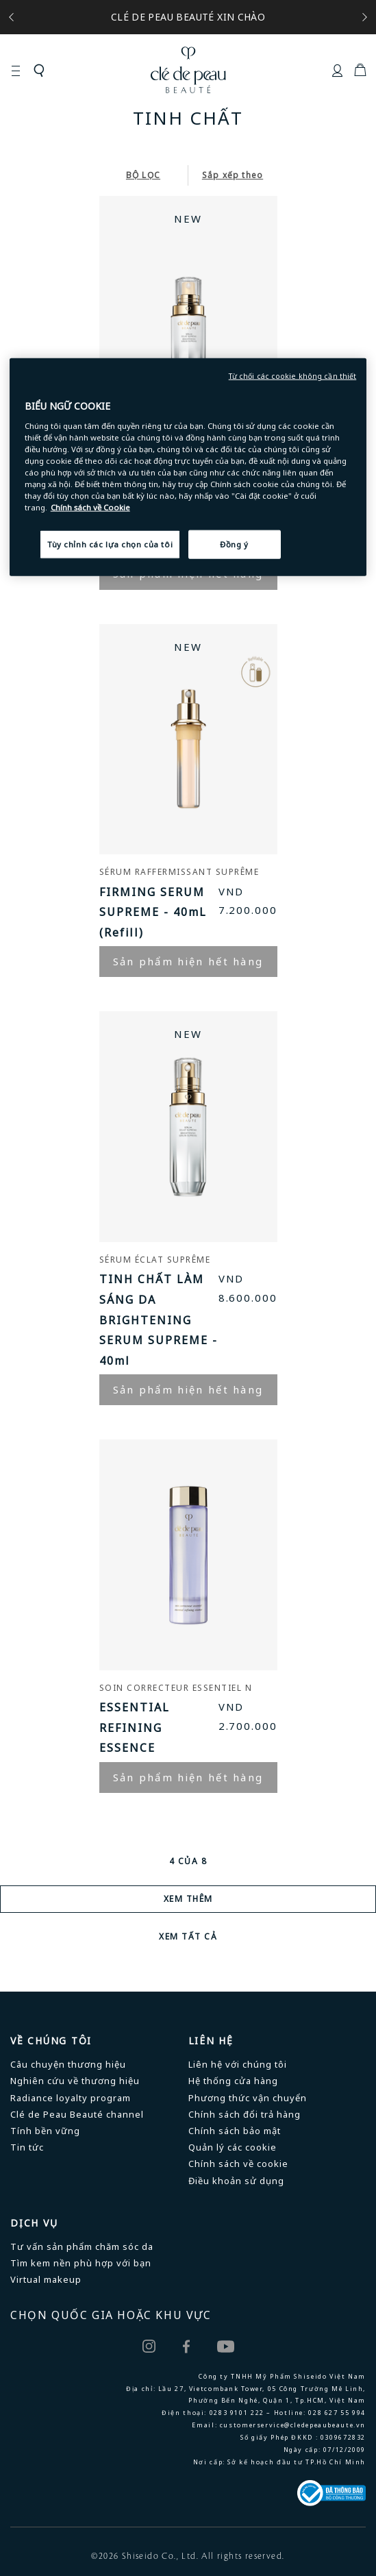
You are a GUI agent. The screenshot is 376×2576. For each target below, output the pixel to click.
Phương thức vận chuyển (247, 2098)
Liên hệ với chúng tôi (237, 2064)
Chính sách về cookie (238, 2163)
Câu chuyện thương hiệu (68, 2064)
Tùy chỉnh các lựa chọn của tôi (110, 544)
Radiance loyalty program (70, 2098)
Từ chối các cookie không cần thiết (293, 376)
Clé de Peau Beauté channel (77, 2114)
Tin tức (27, 2147)
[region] (188, 467)
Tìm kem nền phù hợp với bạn (80, 2263)
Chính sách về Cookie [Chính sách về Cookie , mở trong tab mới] (90, 507)
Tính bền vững (45, 2131)
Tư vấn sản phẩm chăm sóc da (81, 2246)
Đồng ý (234, 544)
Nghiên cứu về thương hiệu (75, 2081)
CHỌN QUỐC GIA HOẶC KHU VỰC (111, 2315)
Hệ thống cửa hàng (233, 2081)
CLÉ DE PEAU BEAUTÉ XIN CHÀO (188, 16)
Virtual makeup (46, 2279)
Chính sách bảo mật (234, 2131)
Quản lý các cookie (232, 2147)
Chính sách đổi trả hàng (244, 2114)
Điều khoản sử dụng (236, 2181)
